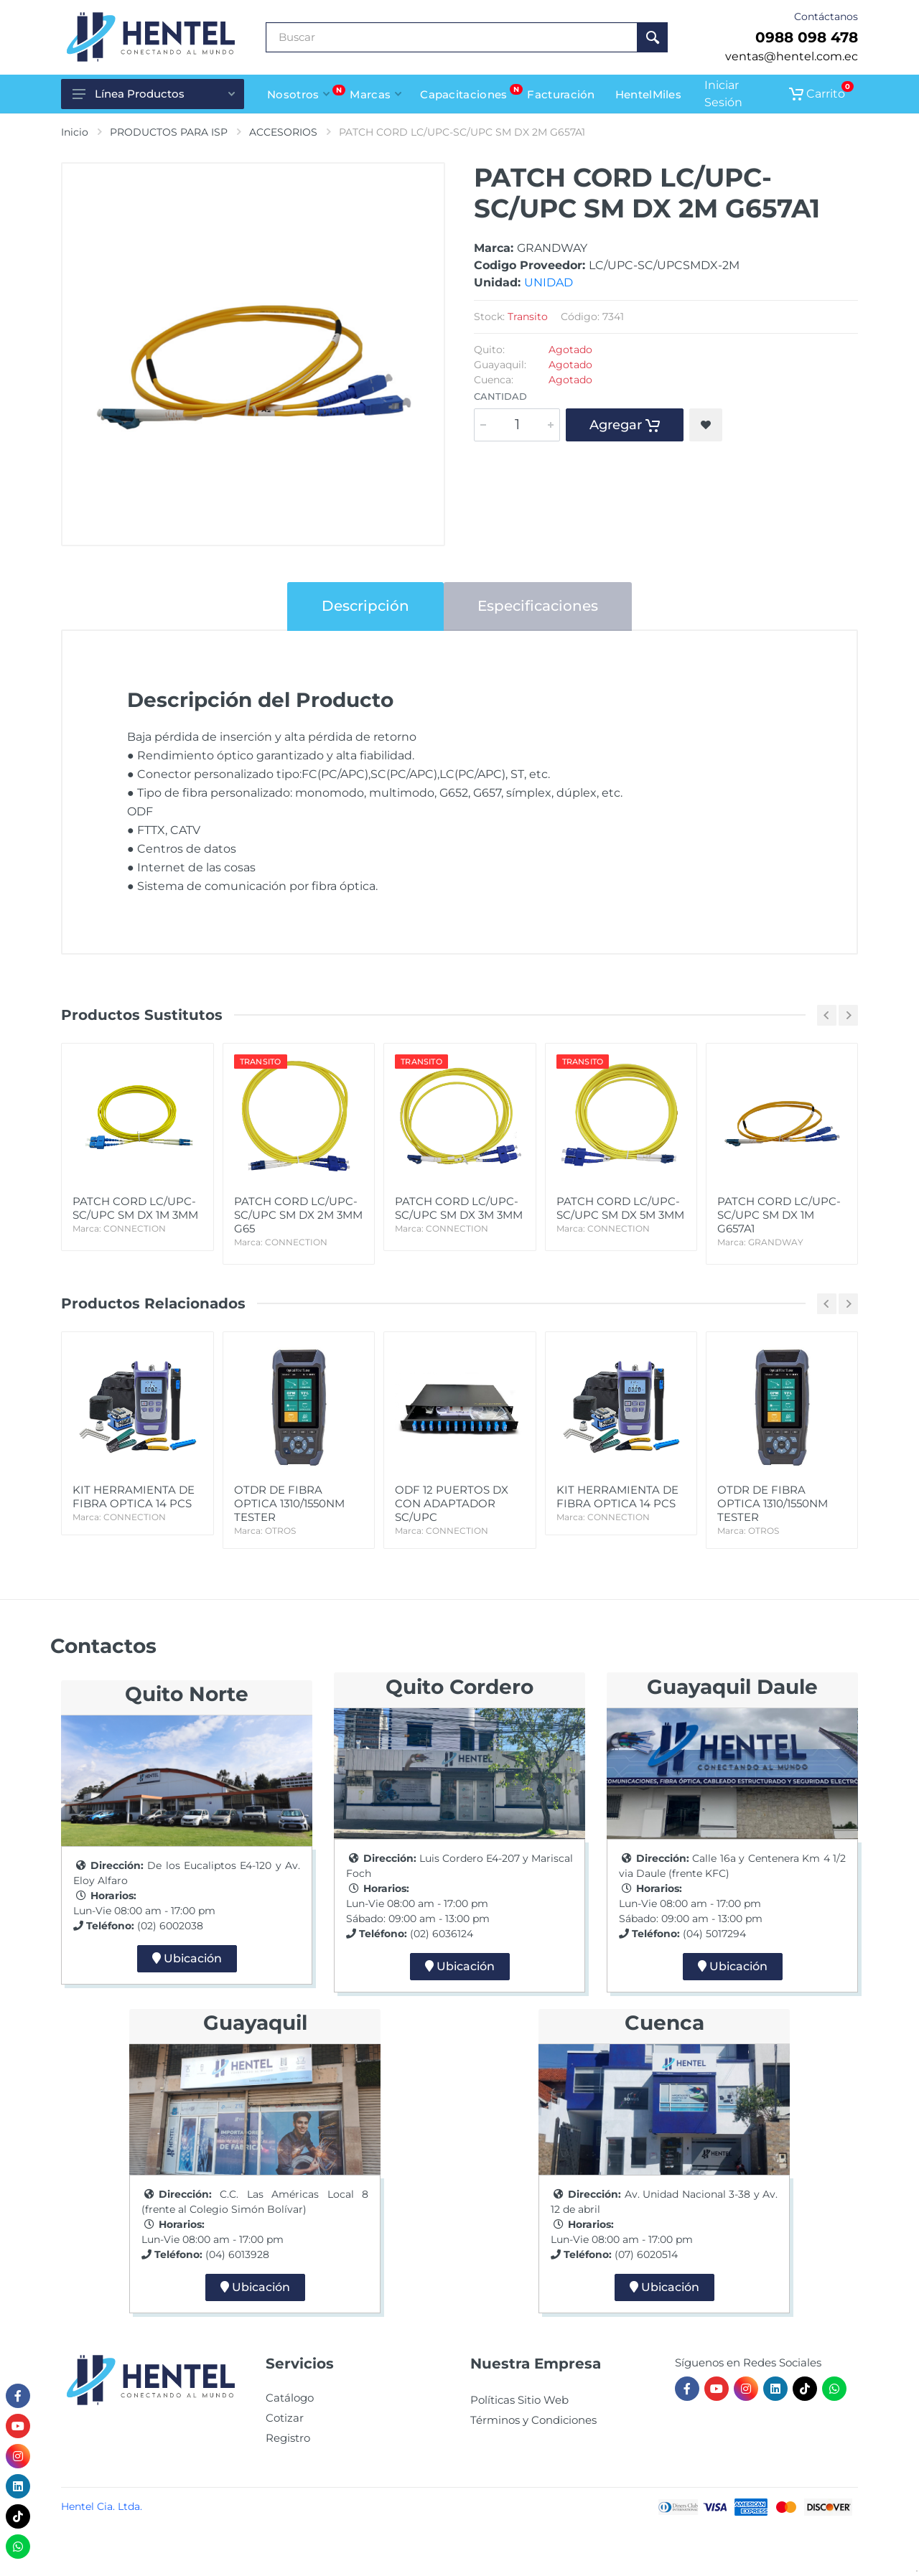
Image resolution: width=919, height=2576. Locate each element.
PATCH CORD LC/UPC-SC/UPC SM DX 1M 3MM (137, 1214)
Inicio (74, 132)
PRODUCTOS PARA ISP (169, 132)
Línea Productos (154, 93)
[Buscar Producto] (452, 37)
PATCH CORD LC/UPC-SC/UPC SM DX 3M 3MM (459, 1214)
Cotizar (285, 2418)
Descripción (365, 605)
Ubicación (187, 1958)
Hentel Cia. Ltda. (101, 2506)
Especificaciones (537, 605)
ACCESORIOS (283, 132)
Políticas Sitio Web (519, 2400)
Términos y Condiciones (533, 2420)
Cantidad (500, 396)
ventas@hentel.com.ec (791, 56)
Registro (288, 2438)
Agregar (624, 425)
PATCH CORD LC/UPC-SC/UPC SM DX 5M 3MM (621, 1214)
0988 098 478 (806, 37)
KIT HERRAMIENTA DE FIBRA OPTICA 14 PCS (137, 1503)
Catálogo (290, 2397)
